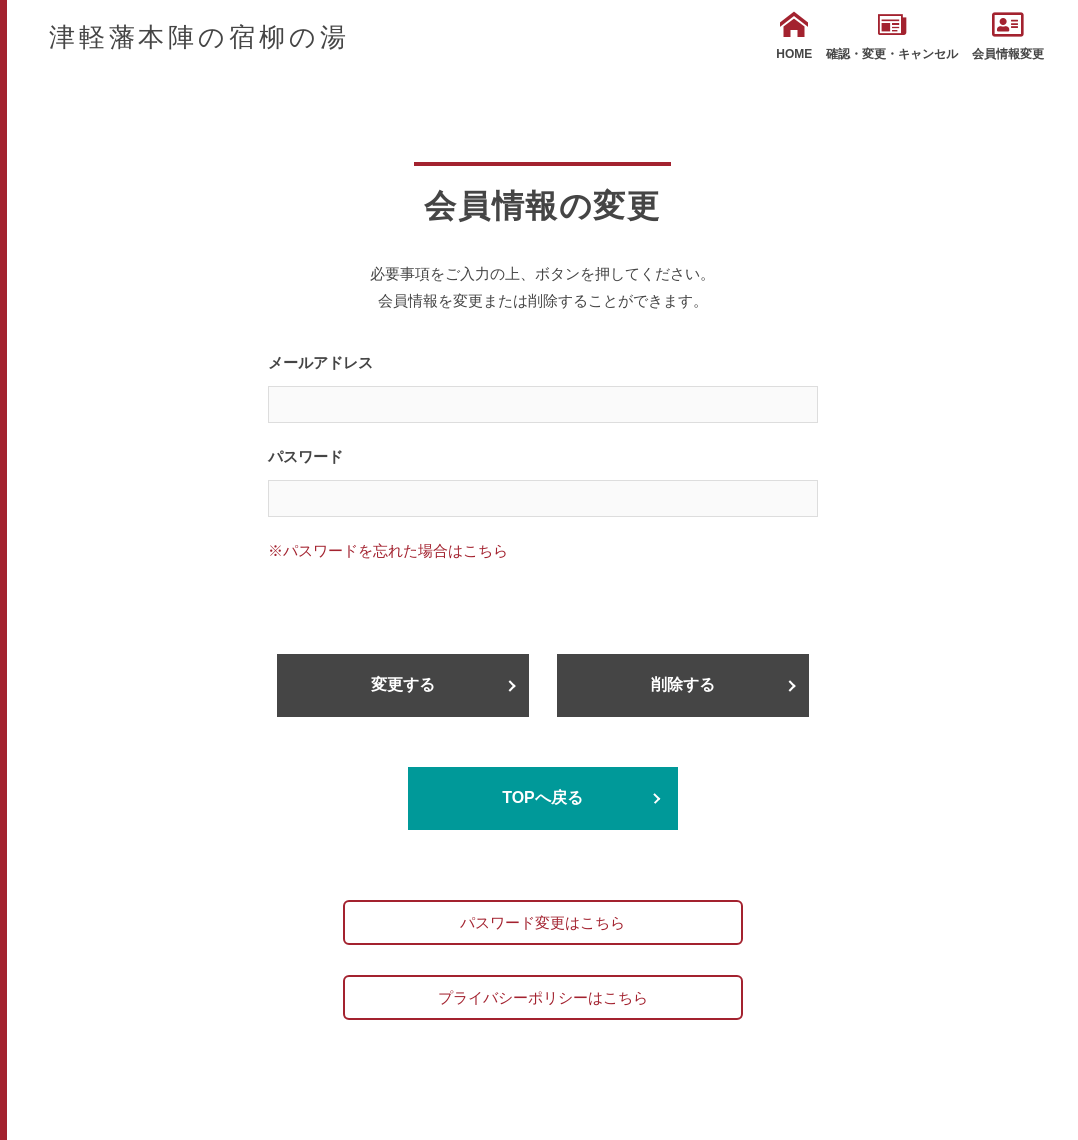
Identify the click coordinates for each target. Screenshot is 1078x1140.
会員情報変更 (1008, 36)
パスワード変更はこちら (542, 922)
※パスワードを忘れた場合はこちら (388, 550)
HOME (794, 36)
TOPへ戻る (542, 797)
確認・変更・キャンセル (892, 36)
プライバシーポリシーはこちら (543, 997)
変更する (403, 684)
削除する (683, 684)
